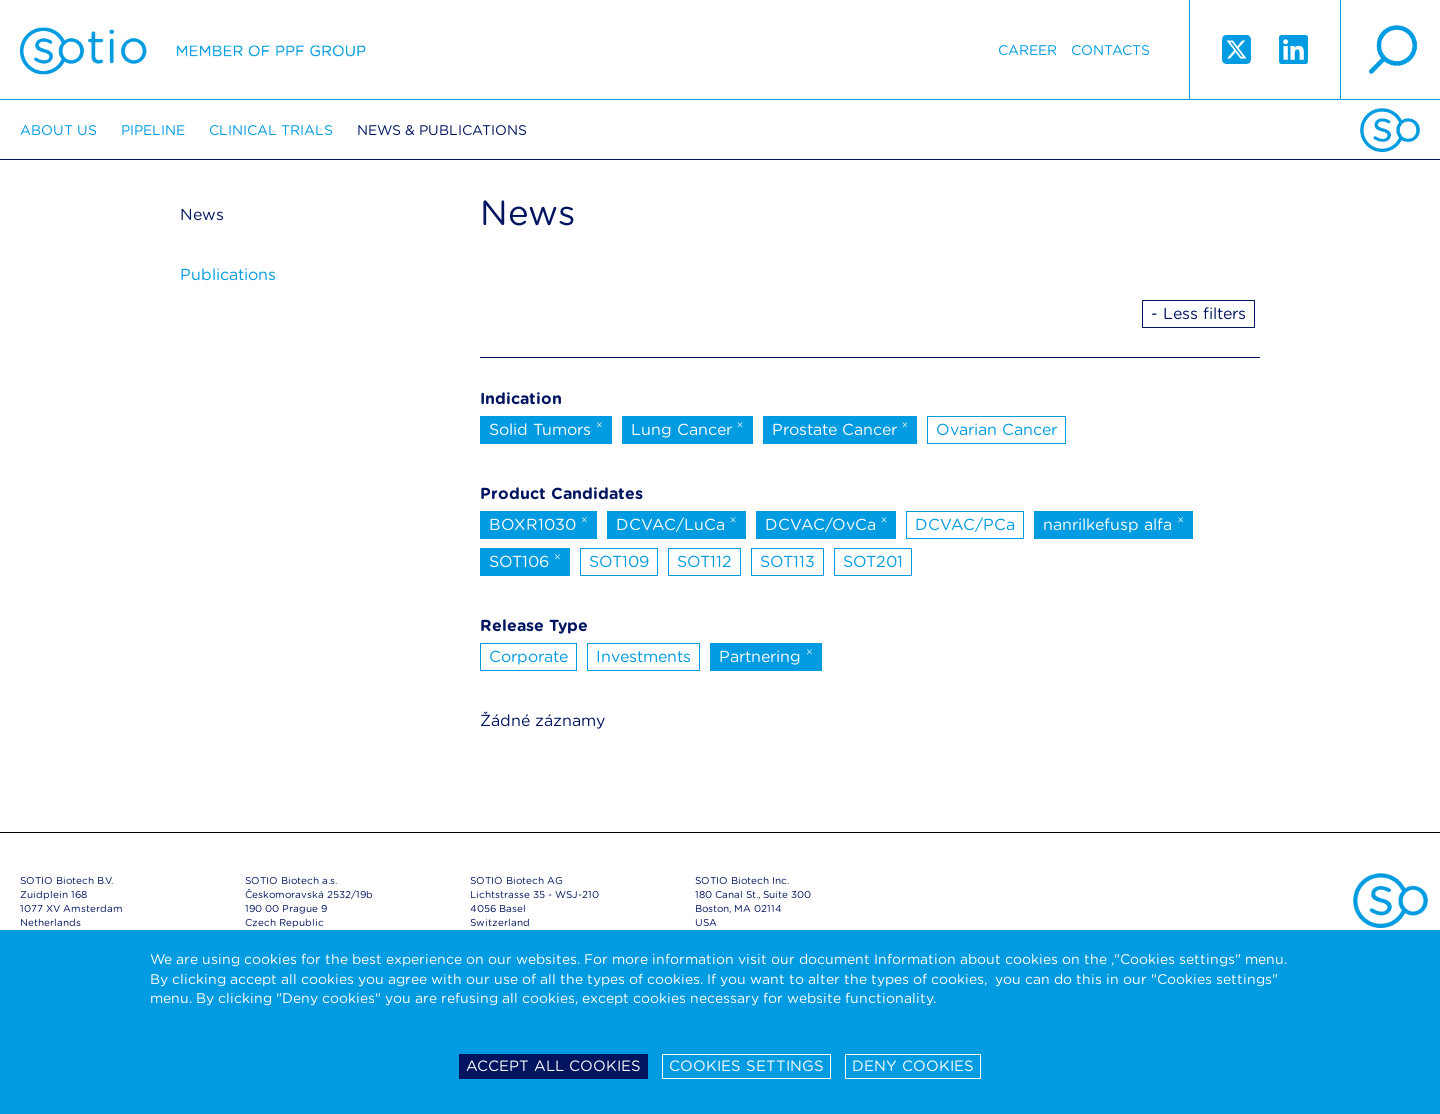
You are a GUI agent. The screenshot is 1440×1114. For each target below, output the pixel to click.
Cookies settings (746, 1066)
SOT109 (619, 561)
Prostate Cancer (840, 428)
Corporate (528, 656)
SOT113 (787, 561)
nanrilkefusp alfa (1113, 523)
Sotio (193, 50)
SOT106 (525, 560)
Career (1027, 50)
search (1390, 50)
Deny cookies (913, 1066)
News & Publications (442, 130)
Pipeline (153, 130)
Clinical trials (271, 130)
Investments (643, 656)
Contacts (1110, 50)
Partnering (766, 655)
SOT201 (873, 561)
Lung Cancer (687, 428)
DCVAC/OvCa (826, 523)
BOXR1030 (538, 523)
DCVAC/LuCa (676, 523)
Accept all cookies (553, 1066)
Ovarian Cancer (996, 429)
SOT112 (704, 561)
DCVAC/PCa (965, 524)
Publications (228, 274)
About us (58, 130)
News (202, 214)
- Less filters (1198, 313)
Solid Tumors (546, 428)
